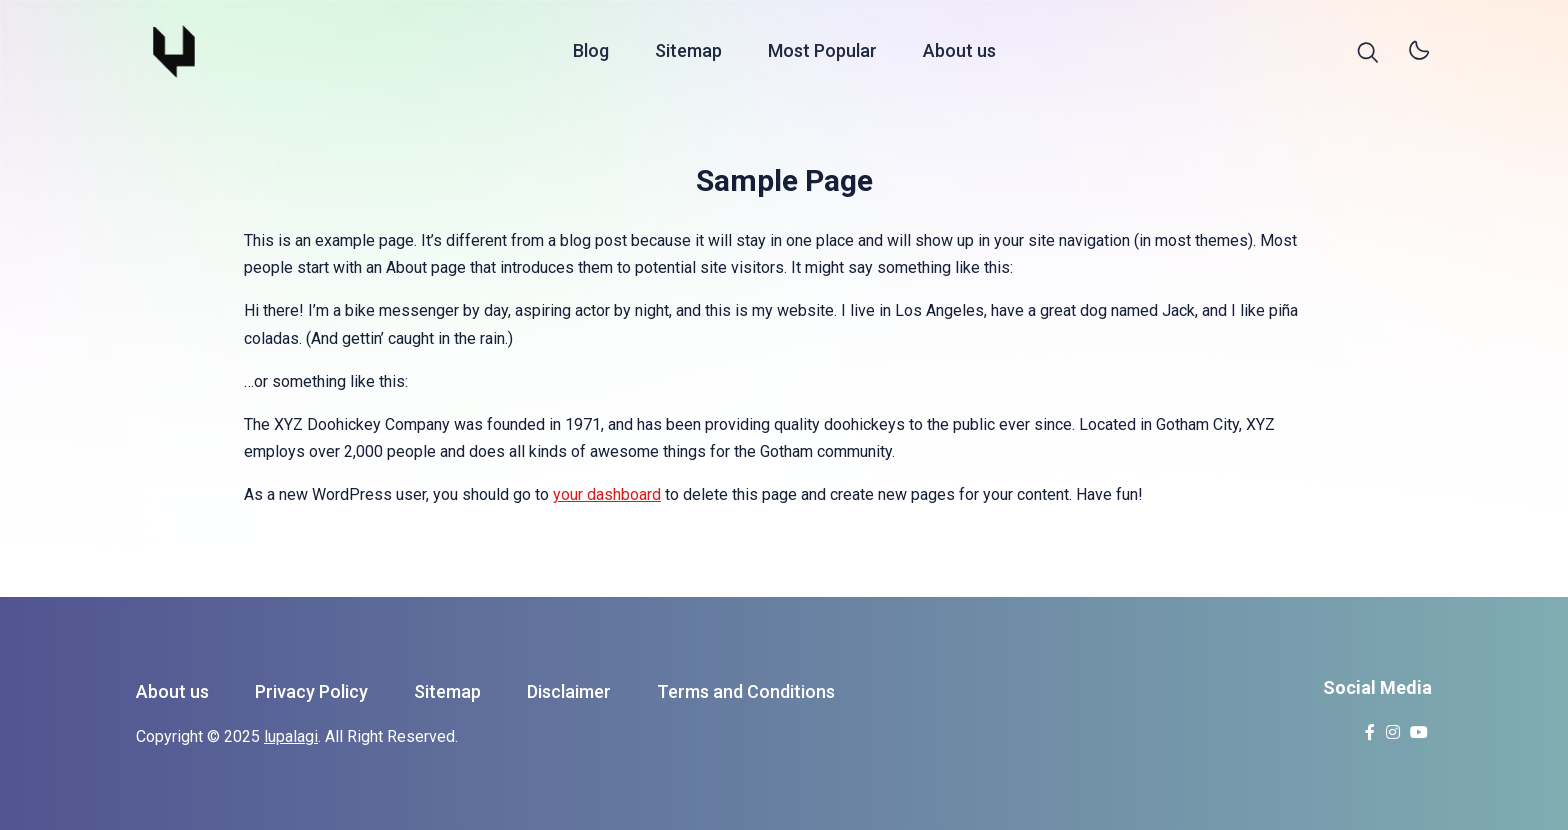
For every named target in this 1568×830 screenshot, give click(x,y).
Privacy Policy (311, 691)
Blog (591, 53)
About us (959, 53)
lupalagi (291, 736)
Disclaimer (569, 691)
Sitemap (688, 53)
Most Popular (822, 53)
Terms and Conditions (746, 691)
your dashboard (607, 494)
